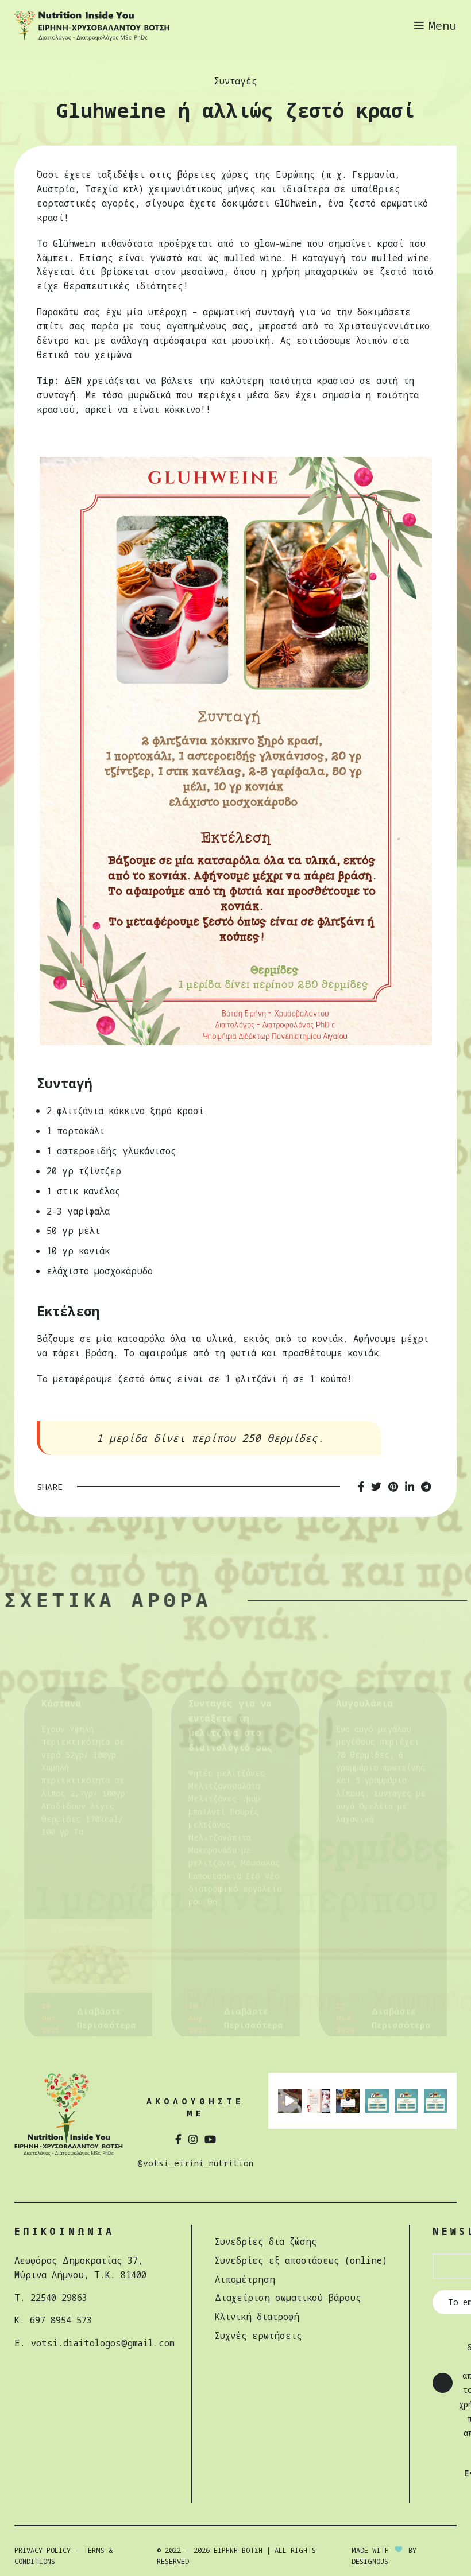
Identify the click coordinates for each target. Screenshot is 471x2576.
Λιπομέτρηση (245, 2278)
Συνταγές (235, 81)
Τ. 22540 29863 (50, 2297)
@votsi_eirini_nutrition (195, 2162)
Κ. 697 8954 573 (53, 2320)
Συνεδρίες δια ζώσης (266, 2240)
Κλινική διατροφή (257, 2316)
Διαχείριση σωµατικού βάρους (288, 2297)
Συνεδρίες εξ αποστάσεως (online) (301, 2259)
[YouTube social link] (210, 2138)
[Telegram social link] (426, 1486)
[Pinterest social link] (393, 1486)
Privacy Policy (42, 2550)
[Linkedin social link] (409, 1486)
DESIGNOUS (370, 2561)
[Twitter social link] (376, 1486)
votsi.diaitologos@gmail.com (103, 2343)
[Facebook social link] (361, 1486)
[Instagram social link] (193, 2138)
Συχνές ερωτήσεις (258, 2335)
